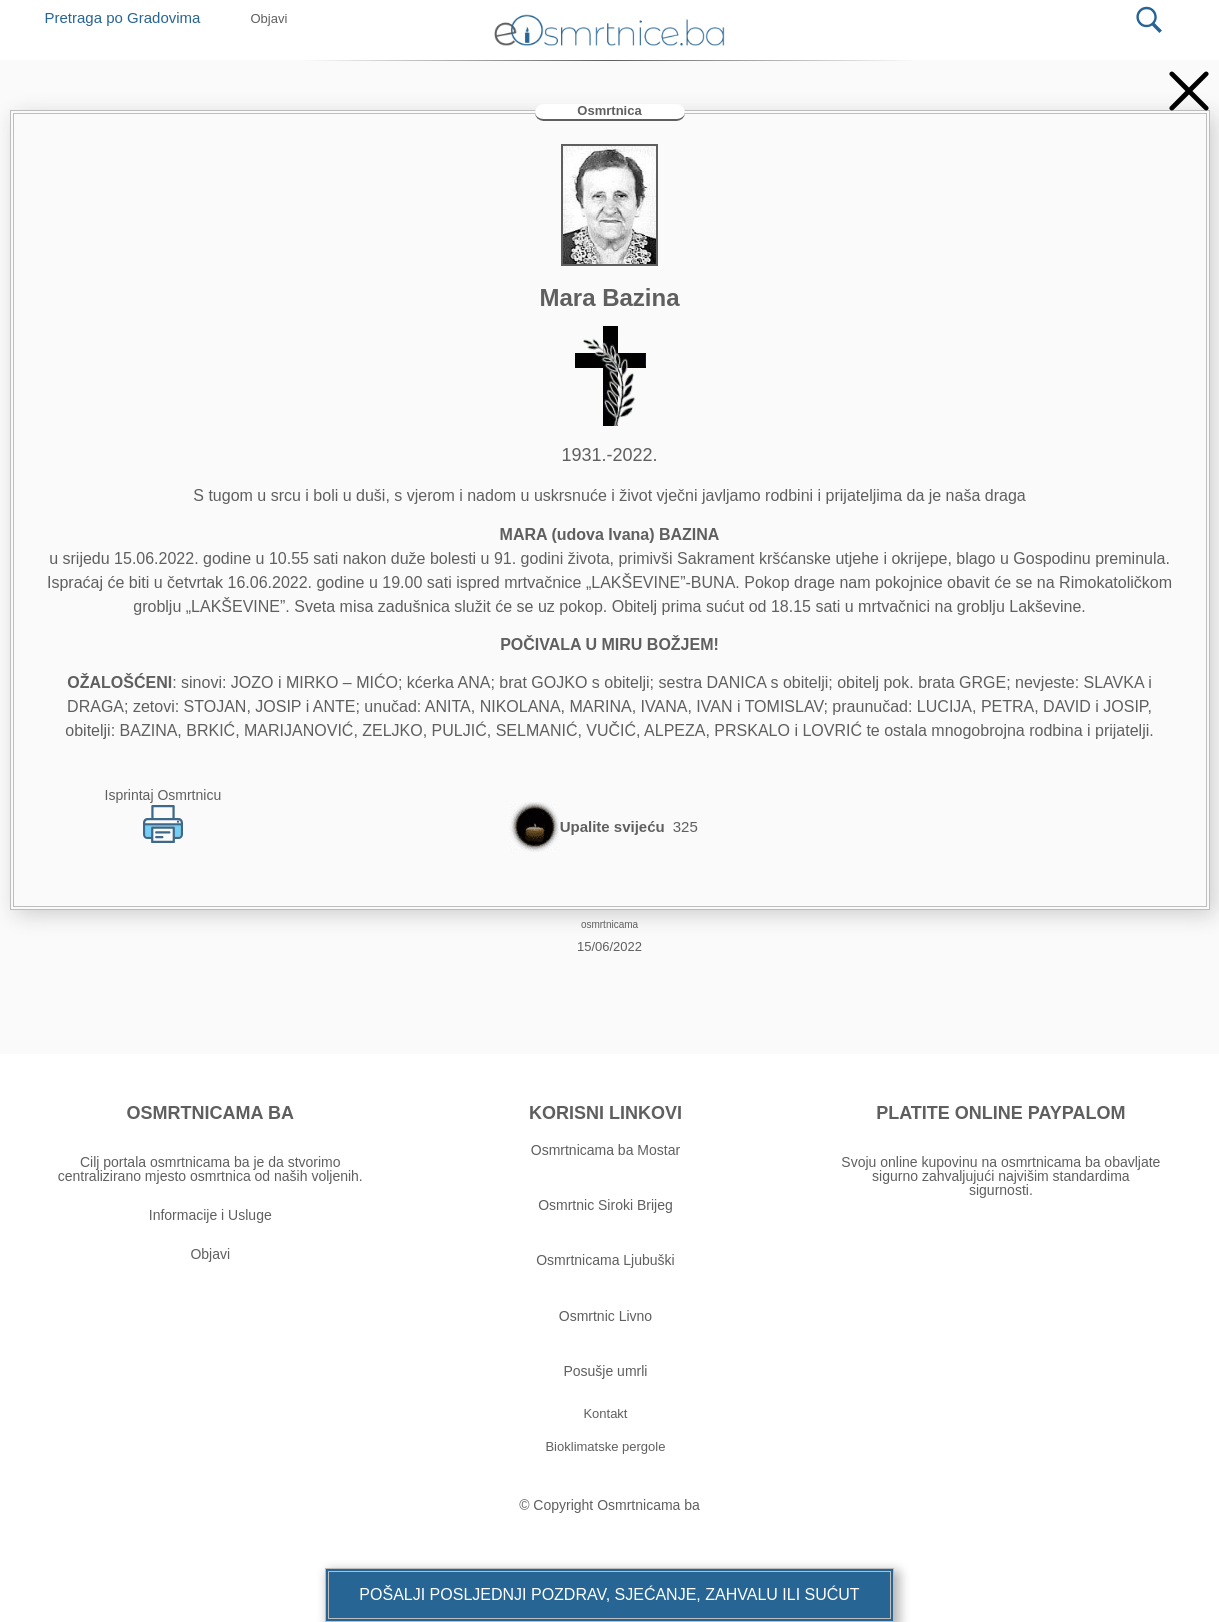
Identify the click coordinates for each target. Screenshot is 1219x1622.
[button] (609, 1595)
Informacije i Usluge (210, 1215)
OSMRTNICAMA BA (210, 1113)
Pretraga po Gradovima (130, 17)
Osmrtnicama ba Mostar (605, 1150)
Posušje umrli (605, 1371)
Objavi (210, 1254)
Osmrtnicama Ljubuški (605, 1260)
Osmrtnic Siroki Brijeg (605, 1205)
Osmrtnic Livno (605, 1316)
